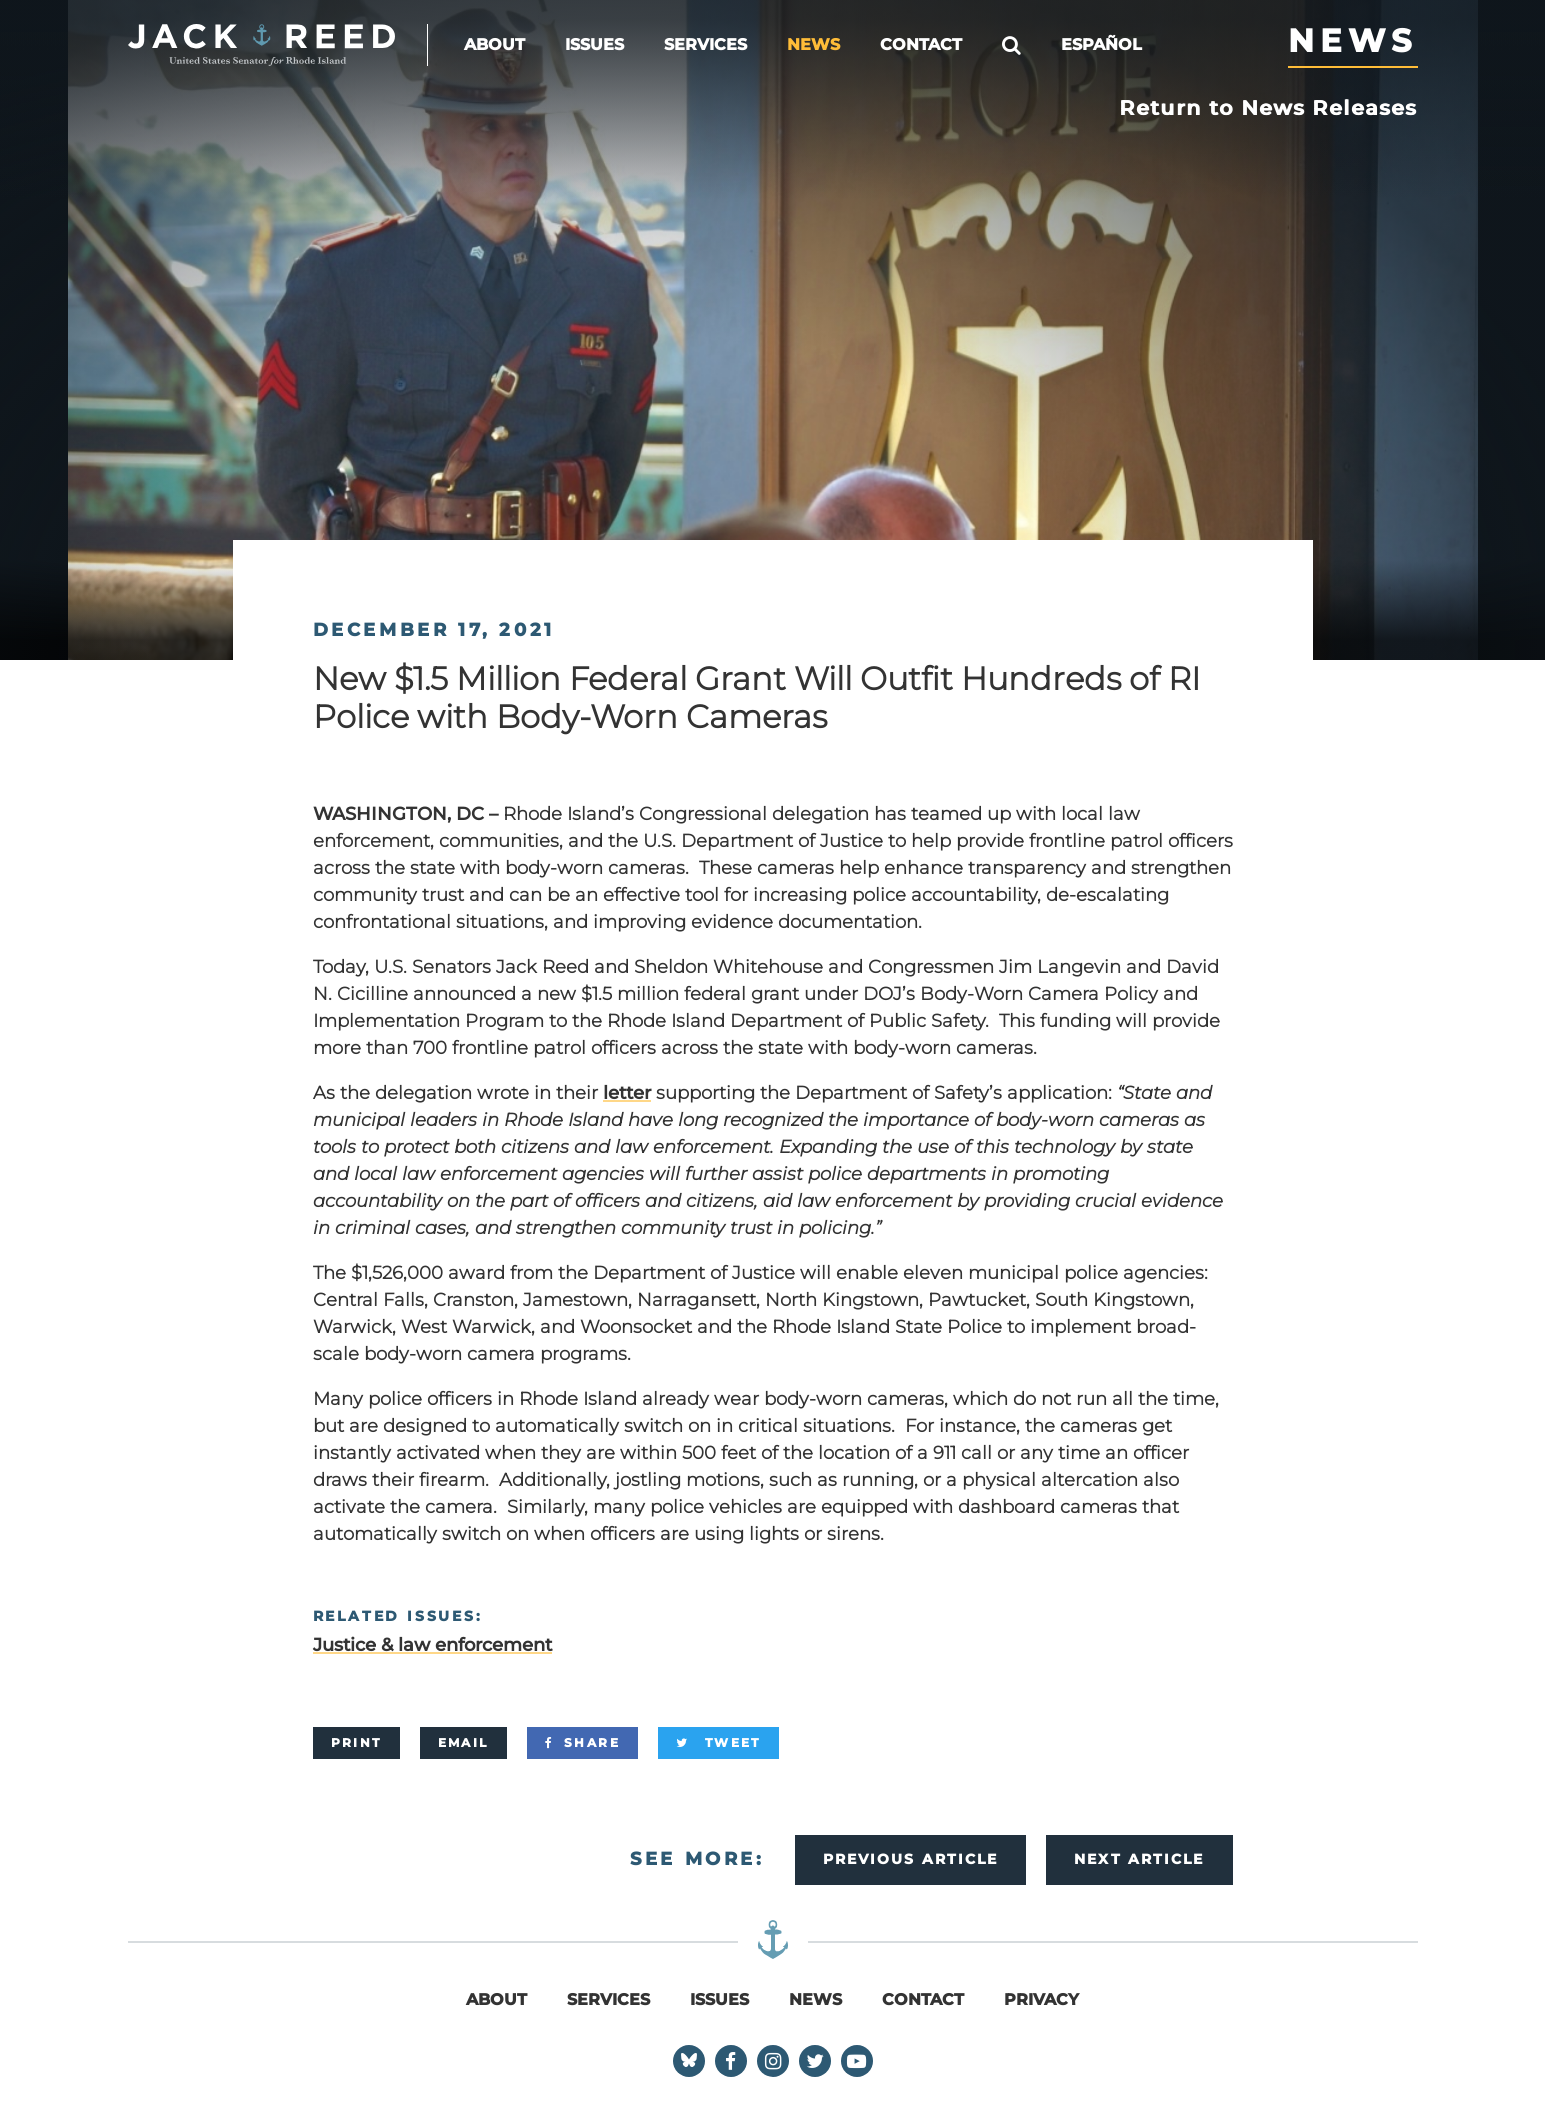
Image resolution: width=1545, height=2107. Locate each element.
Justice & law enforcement (432, 1645)
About (494, 44)
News (813, 44)
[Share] (582, 1743)
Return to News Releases (1269, 108)
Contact (921, 44)
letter (627, 1093)
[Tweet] (718, 1743)
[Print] (356, 1743)
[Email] (463, 1743)
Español (1101, 44)
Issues (594, 44)
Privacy (1041, 1999)
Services (705, 44)
